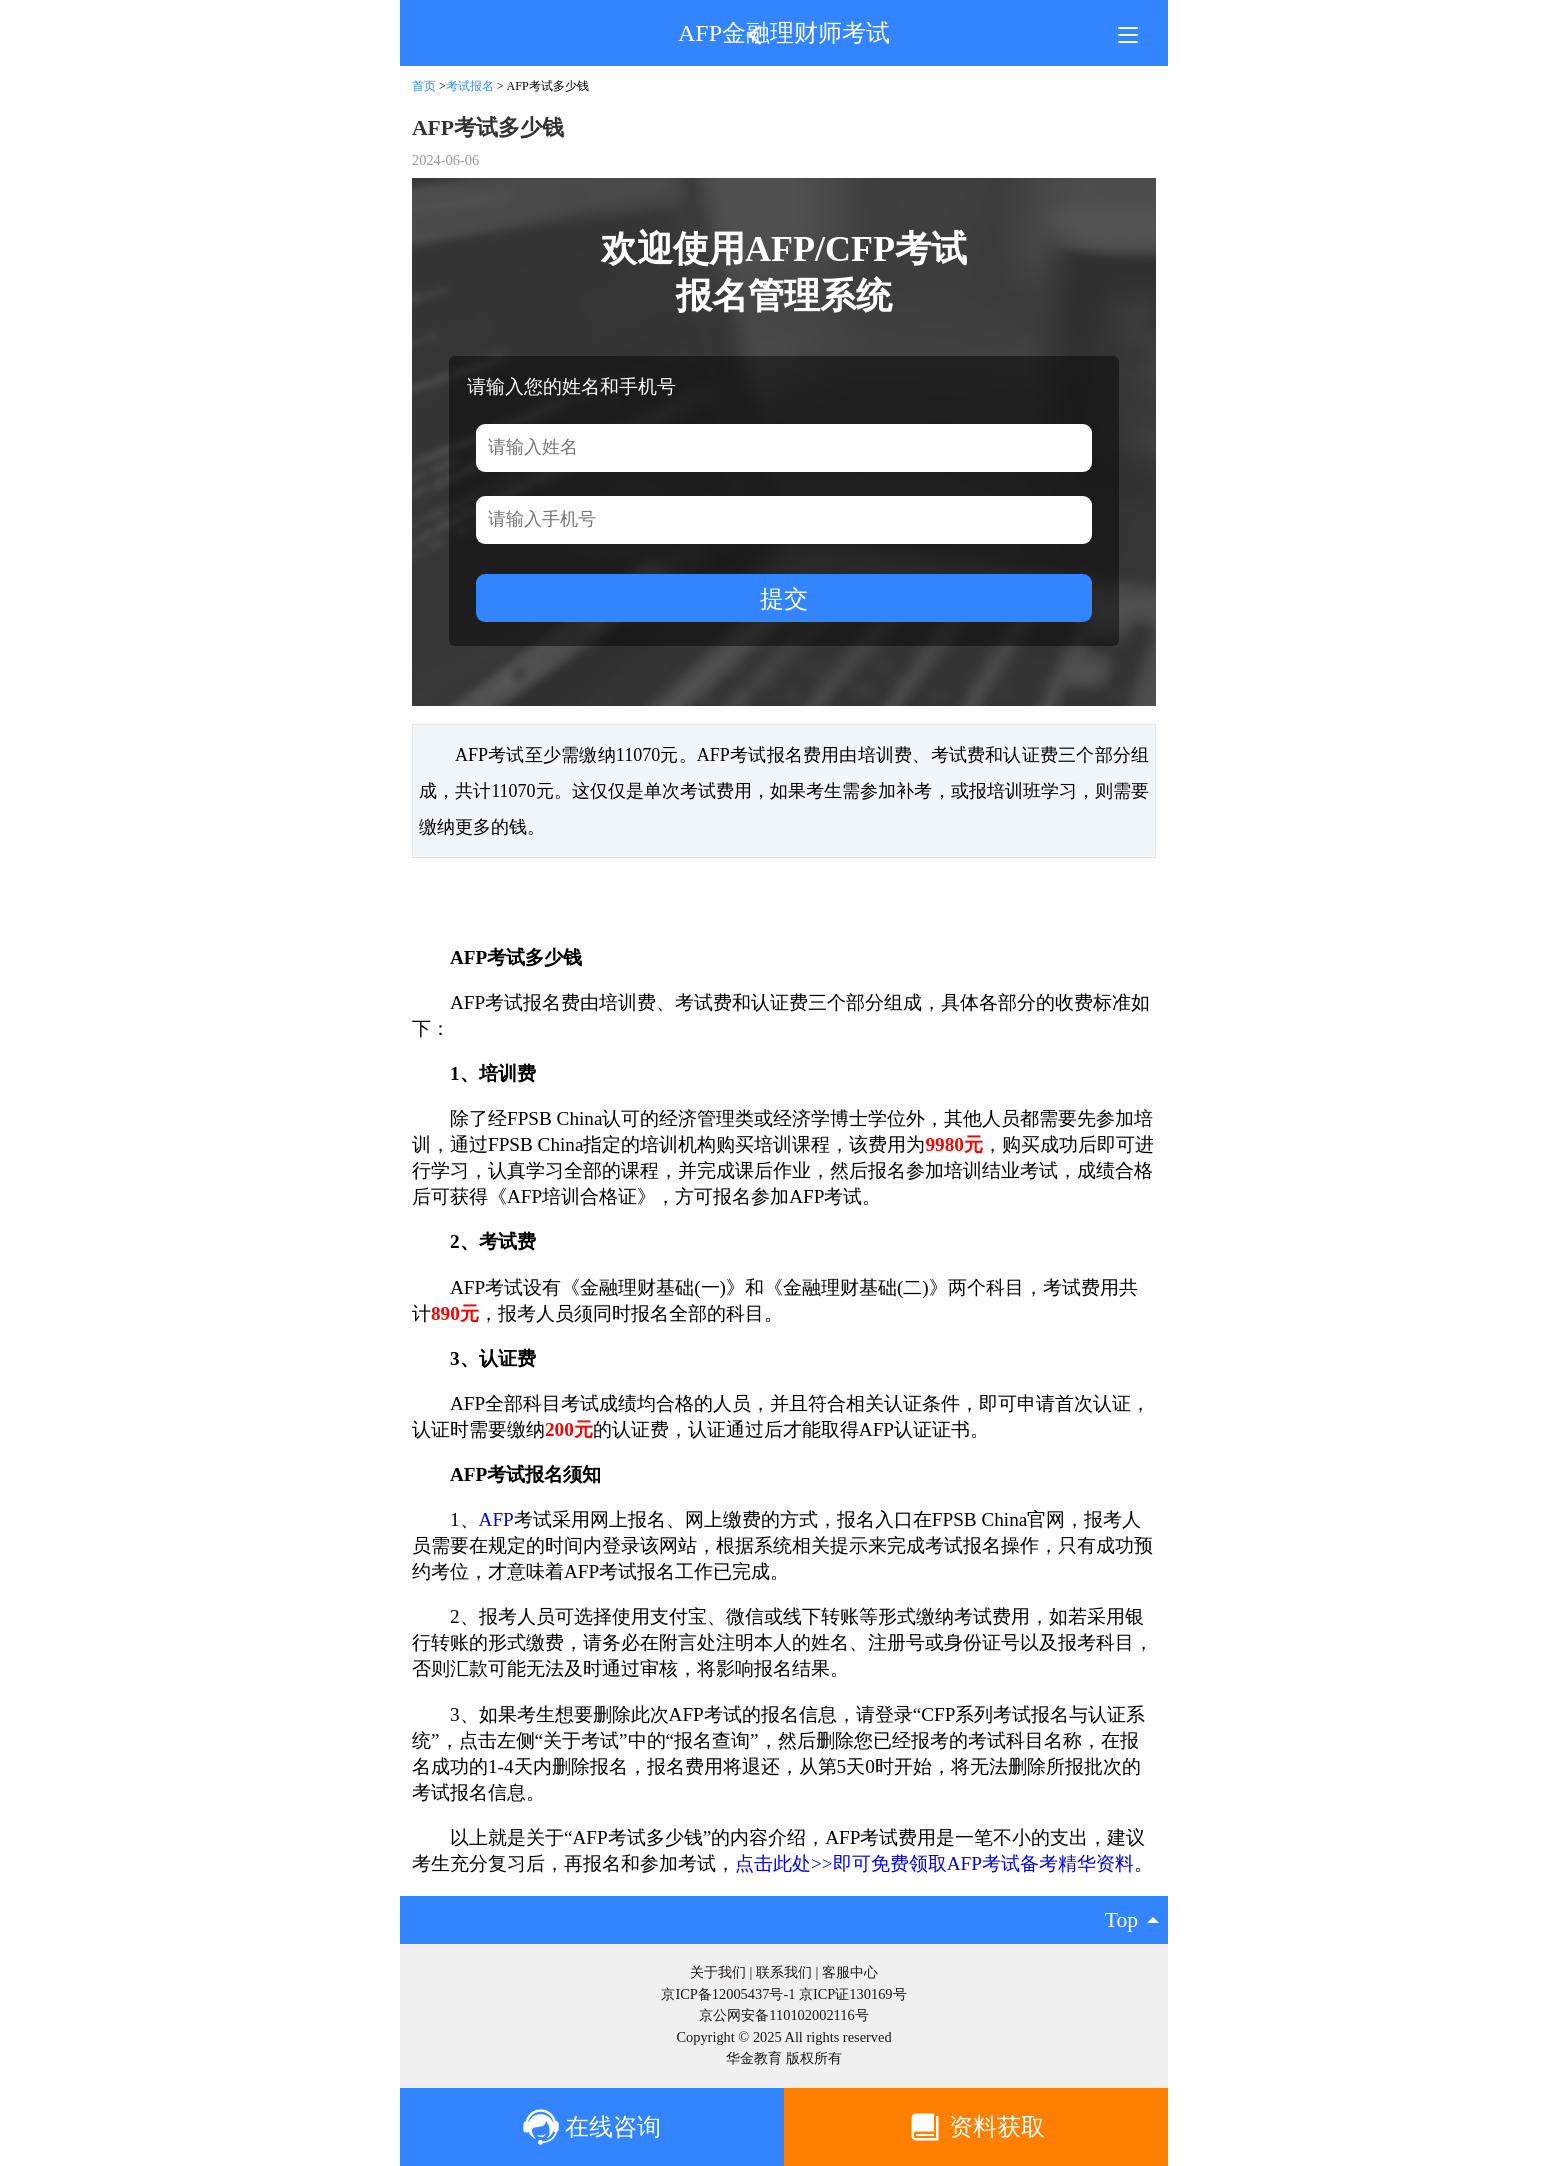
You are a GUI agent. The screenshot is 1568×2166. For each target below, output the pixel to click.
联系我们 (784, 1972)
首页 (424, 86)
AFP (496, 1519)
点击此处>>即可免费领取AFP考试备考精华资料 (934, 1863)
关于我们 (718, 1972)
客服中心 (850, 1972)
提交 (784, 598)
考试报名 (470, 86)
